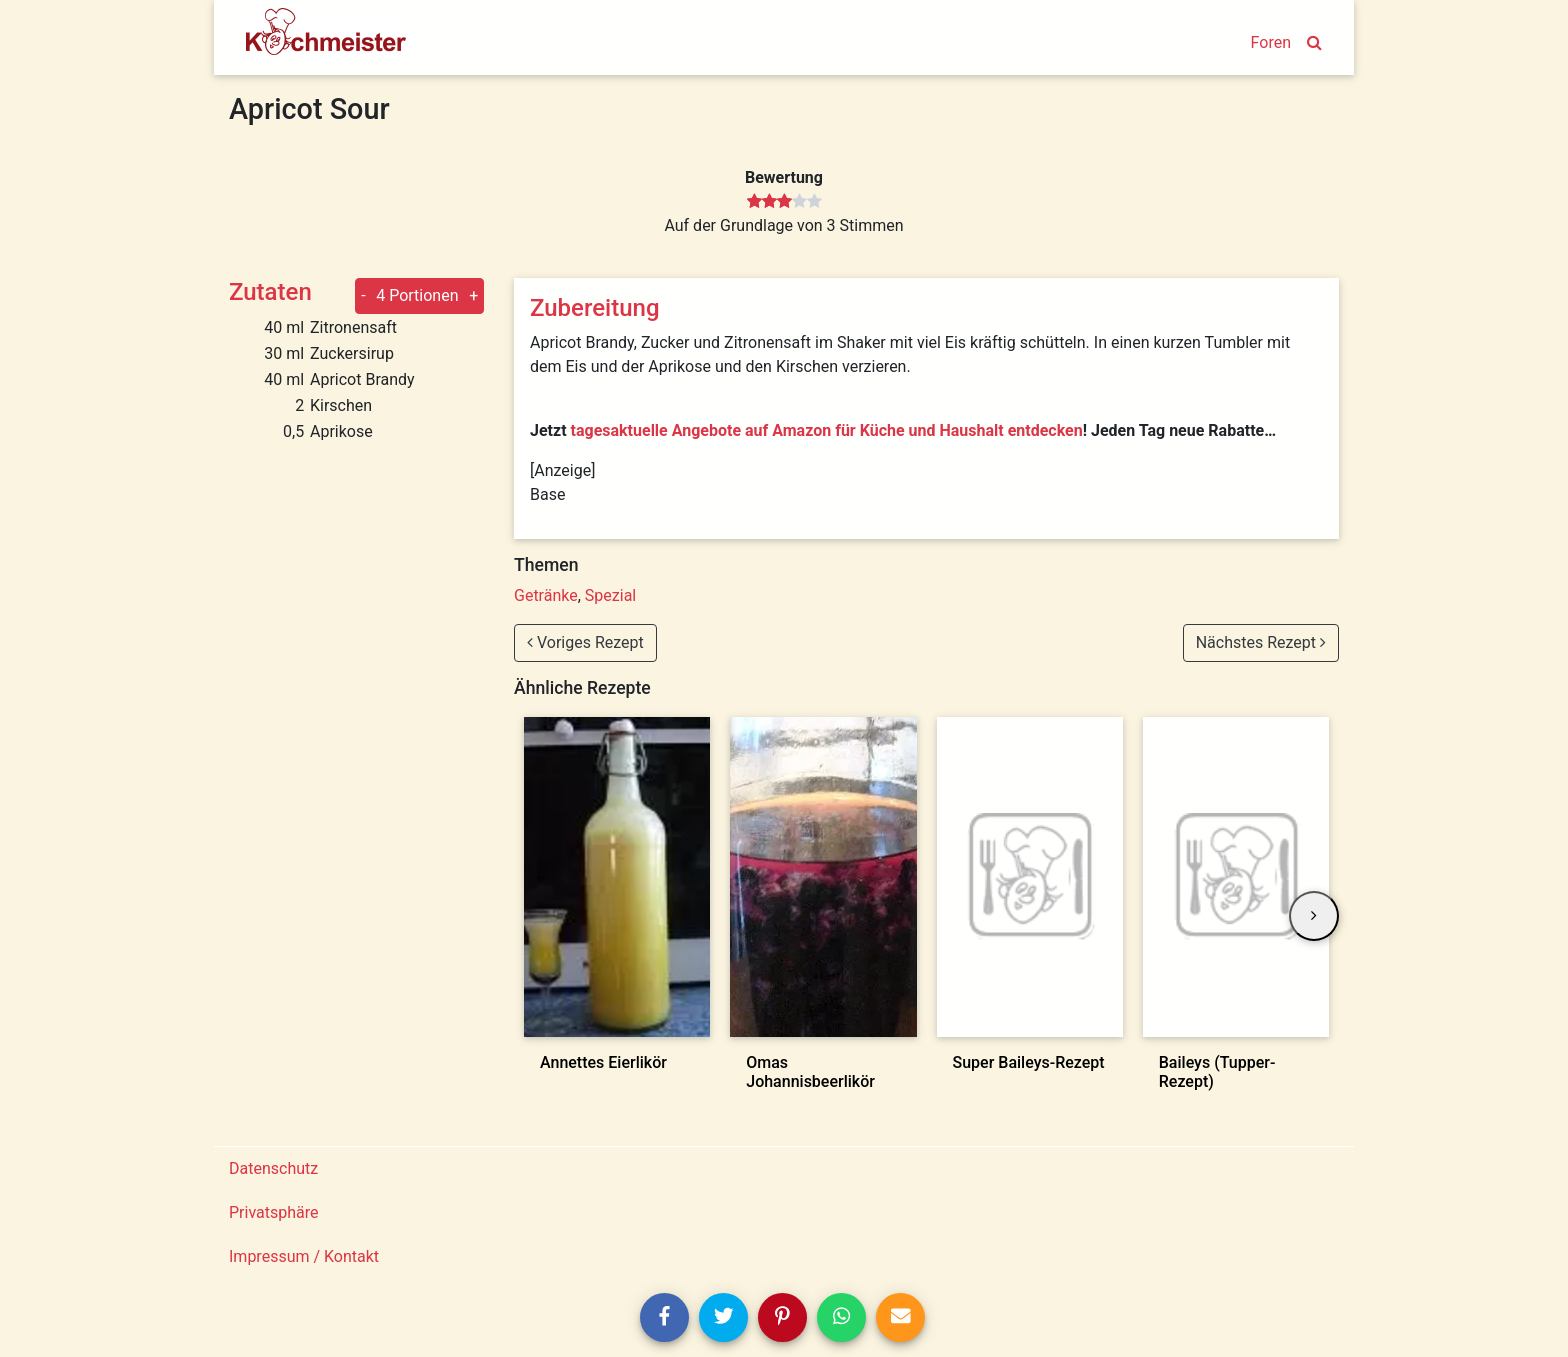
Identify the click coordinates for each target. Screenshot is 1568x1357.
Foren (1271, 42)
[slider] (784, 202)
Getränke (546, 595)
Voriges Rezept (585, 642)
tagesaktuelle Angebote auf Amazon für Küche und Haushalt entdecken (827, 430)
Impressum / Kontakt (304, 1256)
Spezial (610, 595)
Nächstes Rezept (1261, 642)
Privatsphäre (274, 1212)
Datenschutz (273, 1168)
